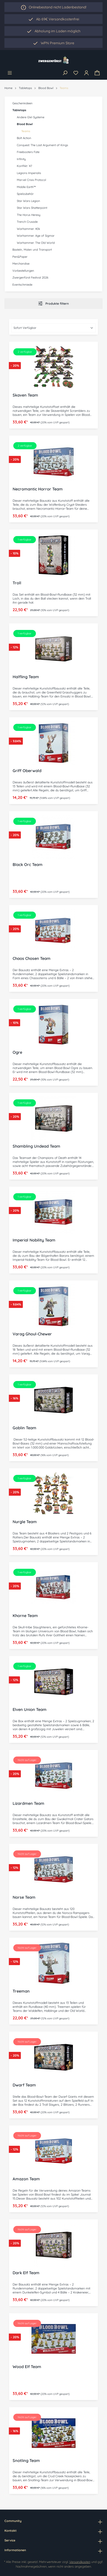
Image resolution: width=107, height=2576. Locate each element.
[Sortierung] (53, 327)
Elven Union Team (30, 1709)
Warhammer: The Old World (36, 242)
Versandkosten (79, 2562)
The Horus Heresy (28, 215)
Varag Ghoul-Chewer (32, 1334)
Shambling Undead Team (36, 1146)
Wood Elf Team (27, 2366)
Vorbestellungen (23, 270)
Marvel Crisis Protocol (31, 180)
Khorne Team (25, 1615)
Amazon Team (26, 2179)
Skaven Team (25, 395)
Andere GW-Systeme (30, 117)
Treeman (21, 1991)
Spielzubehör (25, 194)
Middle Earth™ (26, 187)
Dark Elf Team (26, 2272)
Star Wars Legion (28, 201)
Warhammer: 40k (28, 228)
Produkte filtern (53, 303)
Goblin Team (24, 1428)
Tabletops (19, 110)
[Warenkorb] (97, 72)
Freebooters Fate (28, 152)
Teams (25, 131)
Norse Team (24, 1897)
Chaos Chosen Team (32, 958)
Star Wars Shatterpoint (32, 207)
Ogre (17, 1052)
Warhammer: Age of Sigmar (35, 235)
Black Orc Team (28, 864)
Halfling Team (26, 676)
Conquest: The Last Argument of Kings (42, 145)
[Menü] (9, 72)
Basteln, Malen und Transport (32, 249)
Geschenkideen (22, 103)
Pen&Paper (19, 256)
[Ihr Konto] (86, 72)
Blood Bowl (25, 124)
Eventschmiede (22, 284)
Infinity (21, 159)
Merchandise (20, 263)
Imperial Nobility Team (34, 1240)
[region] (53, 31)
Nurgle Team (25, 1521)
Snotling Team (26, 2460)
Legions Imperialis (29, 173)
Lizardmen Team (28, 1803)
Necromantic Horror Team (38, 489)
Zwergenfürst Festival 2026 (30, 277)
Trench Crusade (27, 221)
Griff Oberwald (27, 770)
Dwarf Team (24, 2085)
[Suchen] (64, 73)
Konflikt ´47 (24, 166)
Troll (17, 583)
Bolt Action (24, 138)
